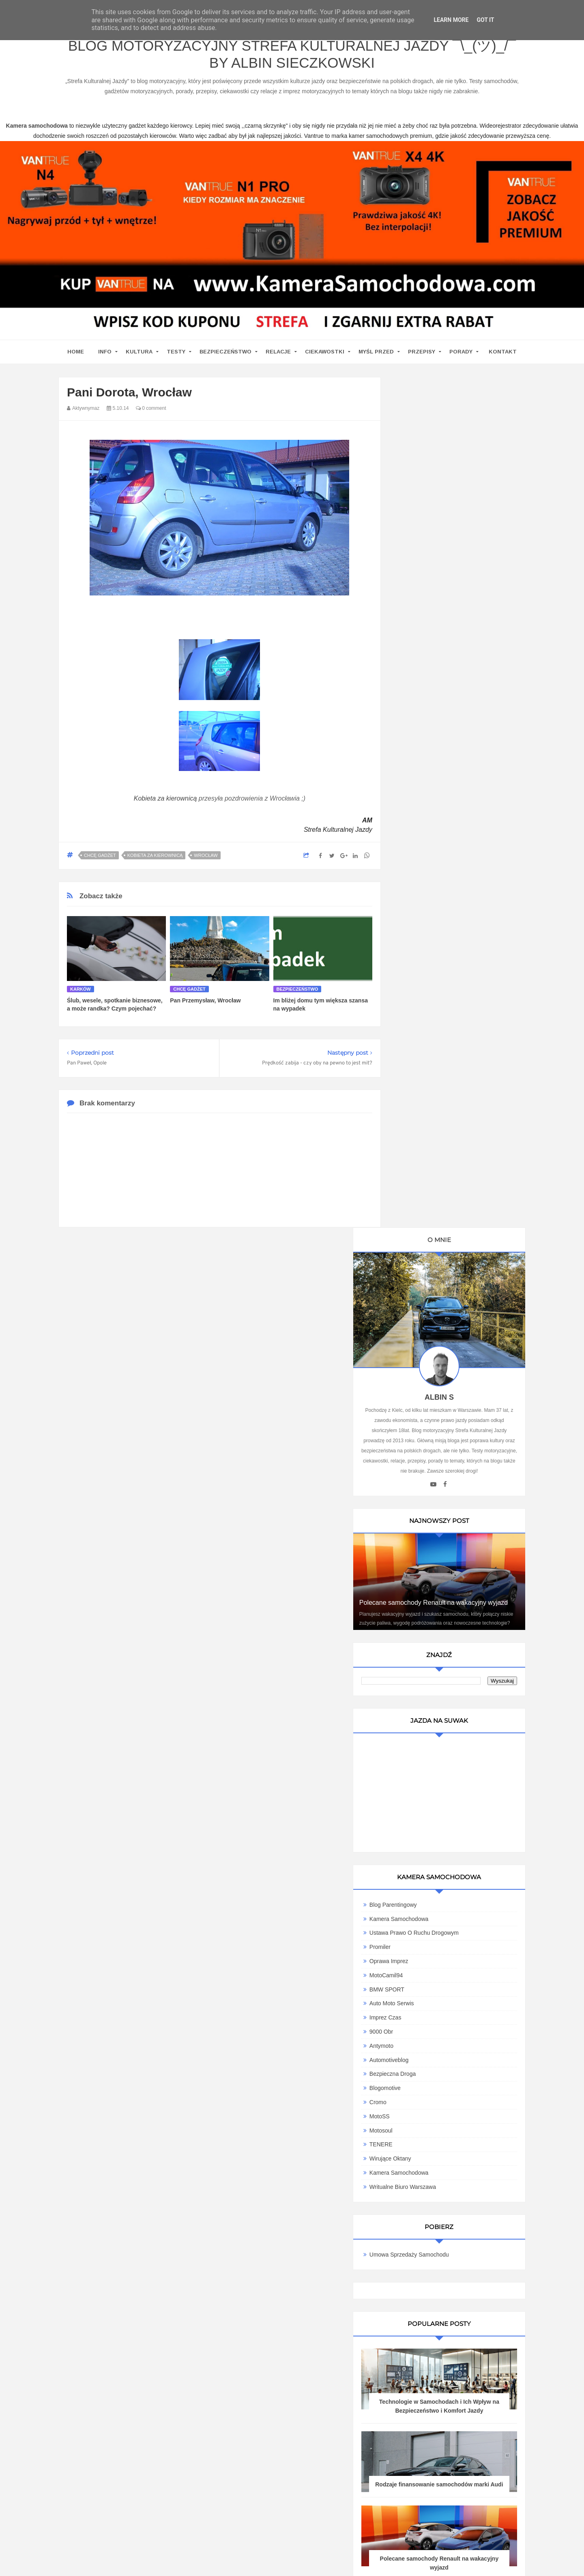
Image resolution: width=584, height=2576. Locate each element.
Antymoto (419, 1167)
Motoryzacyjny (443, 2534)
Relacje (278, 354)
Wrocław (205, 857)
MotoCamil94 (423, 1097)
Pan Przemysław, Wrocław (205, 1003)
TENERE (418, 1266)
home (75, 354)
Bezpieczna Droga (430, 1195)
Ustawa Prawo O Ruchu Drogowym (451, 1054)
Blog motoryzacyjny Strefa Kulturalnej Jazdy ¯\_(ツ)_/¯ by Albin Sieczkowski (292, 56)
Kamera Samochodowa (436, 1040)
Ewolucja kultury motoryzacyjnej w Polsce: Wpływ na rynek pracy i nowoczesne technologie (458, 1790)
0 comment (151, 410)
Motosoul (418, 1252)
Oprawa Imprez (426, 1082)
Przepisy (421, 354)
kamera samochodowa (131, 2309)
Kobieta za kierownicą (165, 800)
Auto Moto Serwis (429, 1125)
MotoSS (417, 1238)
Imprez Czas (423, 1139)
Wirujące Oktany (428, 1280)
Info (105, 354)
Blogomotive (422, 1209)
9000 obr (418, 1153)
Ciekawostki (324, 354)
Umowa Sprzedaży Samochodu (446, 1376)
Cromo (415, 1224)
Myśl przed (376, 354)
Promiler (417, 1068)
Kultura (139, 354)
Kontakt (503, 354)
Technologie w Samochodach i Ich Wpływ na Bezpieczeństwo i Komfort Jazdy (458, 1532)
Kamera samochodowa (436, 1294)
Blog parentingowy (430, 1026)
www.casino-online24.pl (384, 2560)
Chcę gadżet (100, 857)
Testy (176, 354)
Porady (460, 354)
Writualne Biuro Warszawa (440, 1308)
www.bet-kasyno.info (542, 2560)
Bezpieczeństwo (225, 354)
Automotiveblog (426, 1181)
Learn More (451, 20)
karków (80, 991)
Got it (485, 20)
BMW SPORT (424, 1111)
